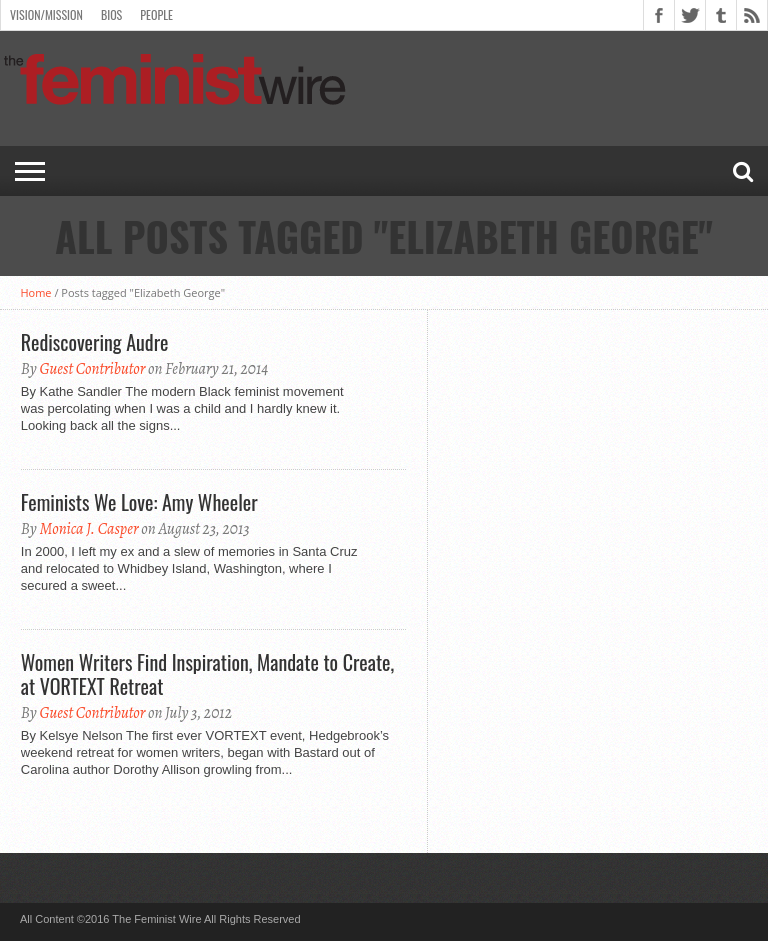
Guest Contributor (92, 369)
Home (35, 292)
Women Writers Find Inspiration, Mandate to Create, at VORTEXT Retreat (207, 674)
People (156, 14)
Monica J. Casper (88, 529)
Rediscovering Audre (95, 342)
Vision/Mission (46, 14)
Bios (111, 14)
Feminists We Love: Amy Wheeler (139, 502)
